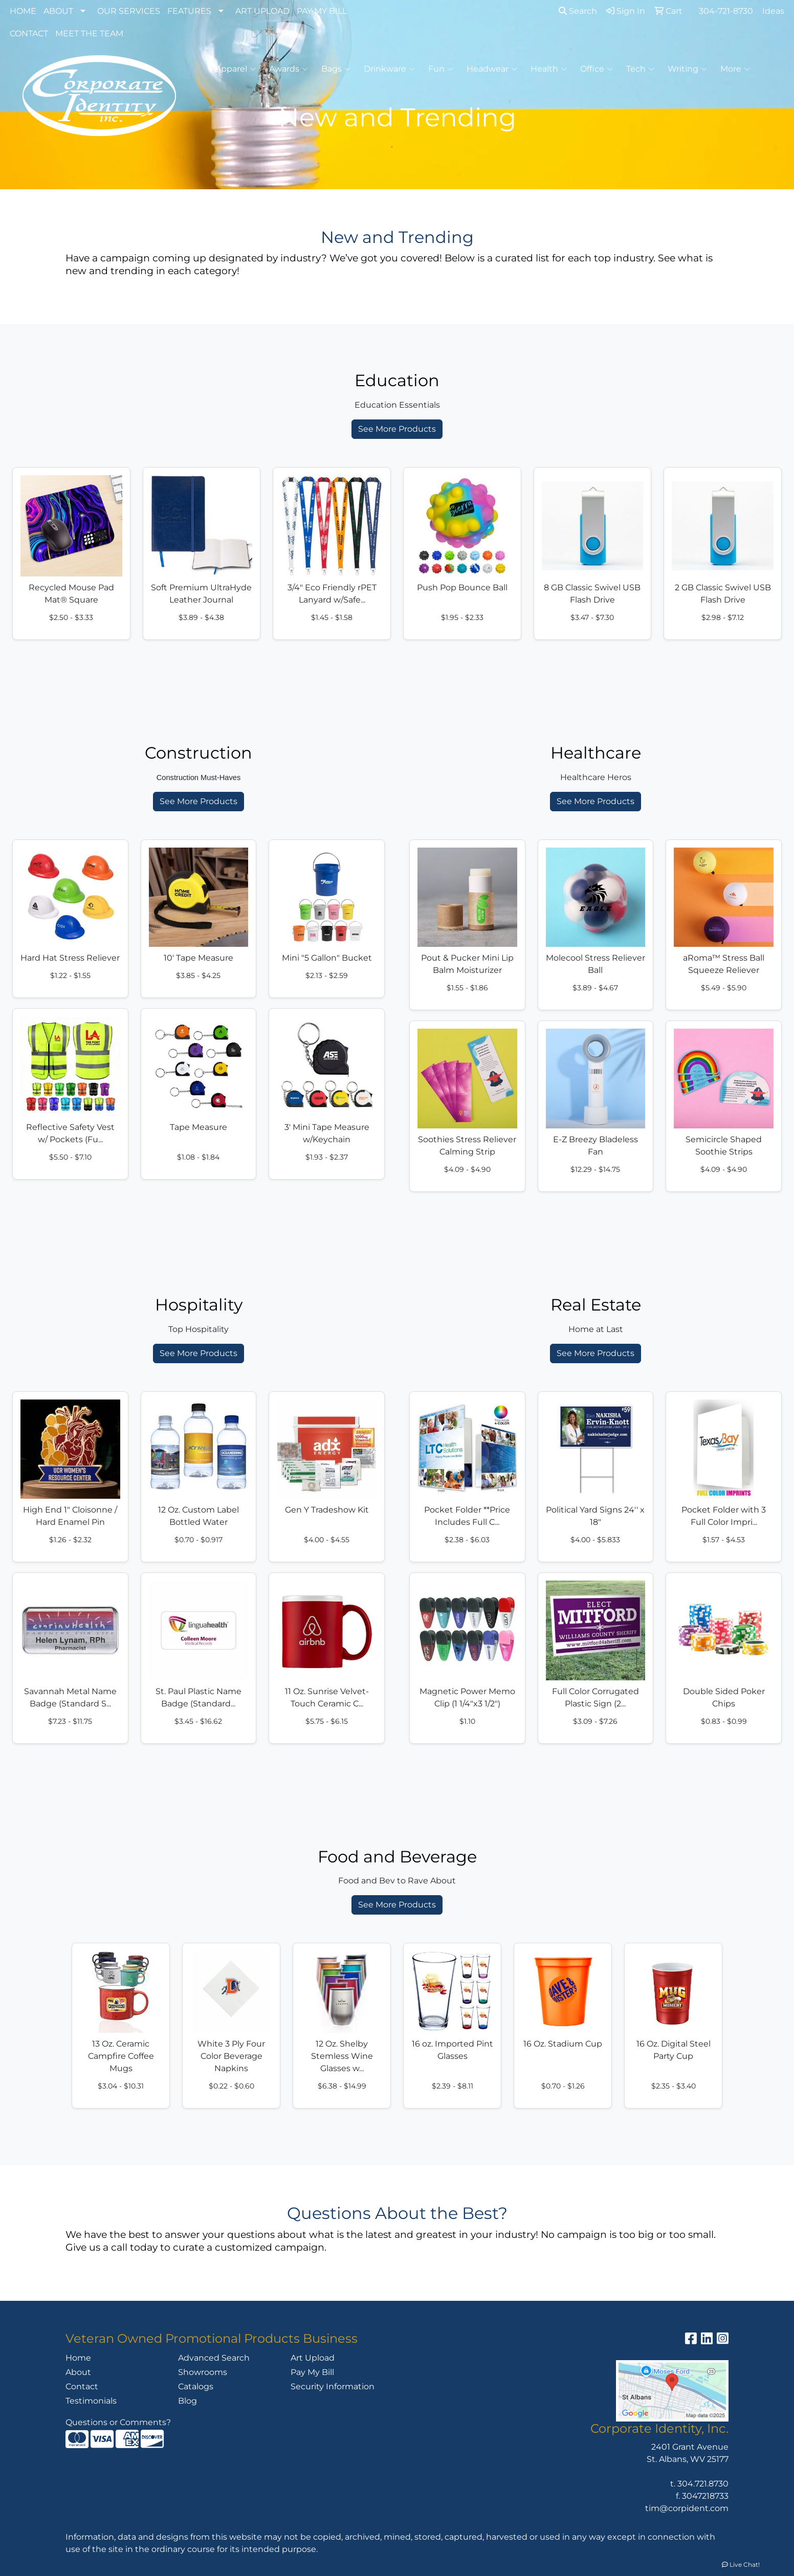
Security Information (332, 2386)
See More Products (397, 429)
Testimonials (91, 2401)
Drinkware (389, 69)
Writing (687, 69)
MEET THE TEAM (89, 33)
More (735, 69)
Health (549, 69)
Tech (640, 69)
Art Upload (313, 2358)
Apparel (235, 69)
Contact (81, 2386)
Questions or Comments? (118, 2422)
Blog (187, 2401)
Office (596, 69)
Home (78, 2358)
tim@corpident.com (687, 2508)
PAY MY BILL (322, 11)
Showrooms (202, 2372)
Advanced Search (214, 2358)
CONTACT (29, 33)
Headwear (492, 69)
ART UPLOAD (262, 11)
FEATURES (189, 11)
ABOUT (58, 11)
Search (578, 11)
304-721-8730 (726, 11)
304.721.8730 (703, 2484)
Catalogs (195, 2386)
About (78, 2372)
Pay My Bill (312, 2372)
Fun (440, 69)
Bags (335, 69)
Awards (288, 69)
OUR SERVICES (128, 11)
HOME (23, 11)
